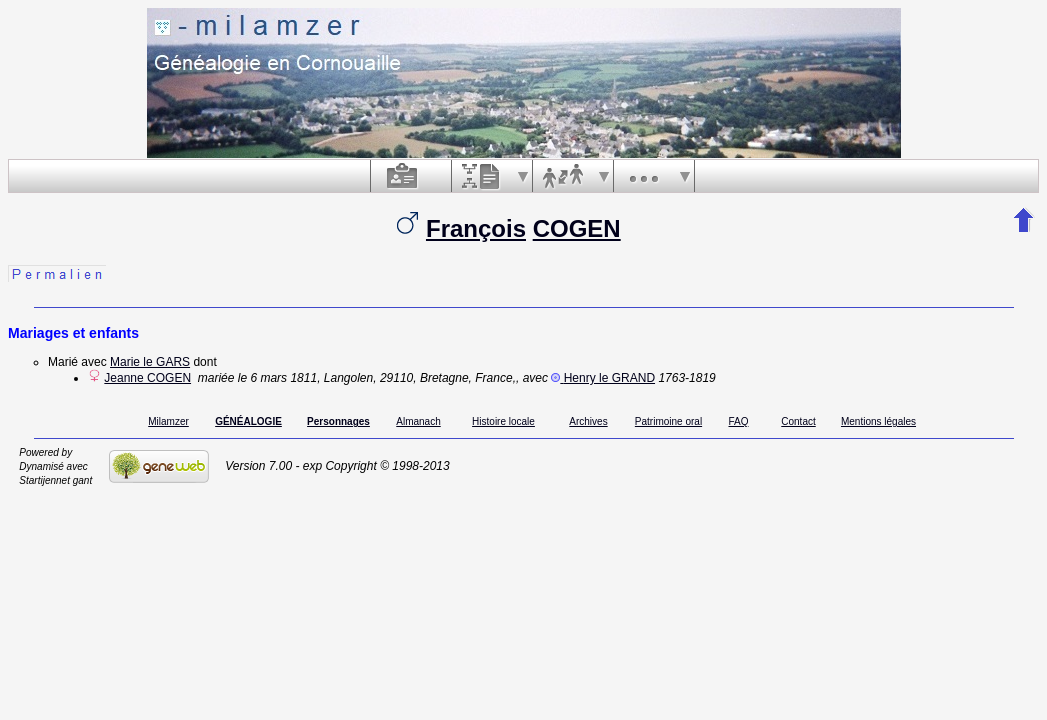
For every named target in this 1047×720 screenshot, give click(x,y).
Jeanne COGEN (147, 378)
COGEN (577, 228)
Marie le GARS (150, 362)
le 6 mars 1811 (277, 378)
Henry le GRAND (609, 378)
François (476, 228)
